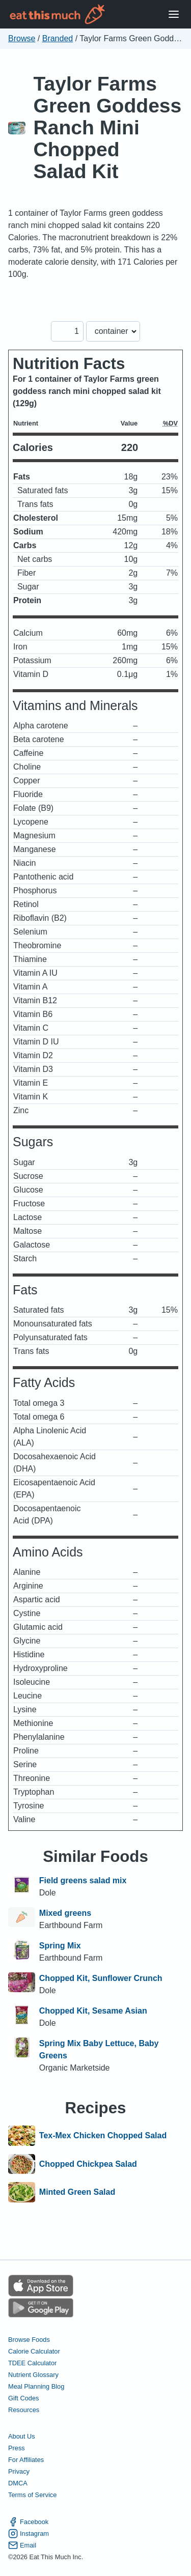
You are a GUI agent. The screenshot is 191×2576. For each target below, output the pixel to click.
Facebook (28, 2522)
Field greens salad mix (83, 1880)
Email (22, 2545)
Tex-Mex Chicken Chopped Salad (103, 2136)
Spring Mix (60, 1945)
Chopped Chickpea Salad (88, 2164)
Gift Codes (23, 2398)
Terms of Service (32, 2495)
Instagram (28, 2533)
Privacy (19, 2471)
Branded (57, 38)
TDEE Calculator (32, 2363)
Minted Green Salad (77, 2192)
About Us (21, 2436)
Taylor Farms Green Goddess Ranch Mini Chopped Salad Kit (108, 127)
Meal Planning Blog (36, 2386)
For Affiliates (26, 2460)
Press (16, 2448)
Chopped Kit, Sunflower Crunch (100, 1978)
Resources (23, 2410)
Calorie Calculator (34, 2351)
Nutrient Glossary (33, 2375)
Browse (21, 38)
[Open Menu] (174, 14)
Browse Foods (29, 2339)
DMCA (18, 2483)
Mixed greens (65, 1913)
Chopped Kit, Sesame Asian (93, 2010)
